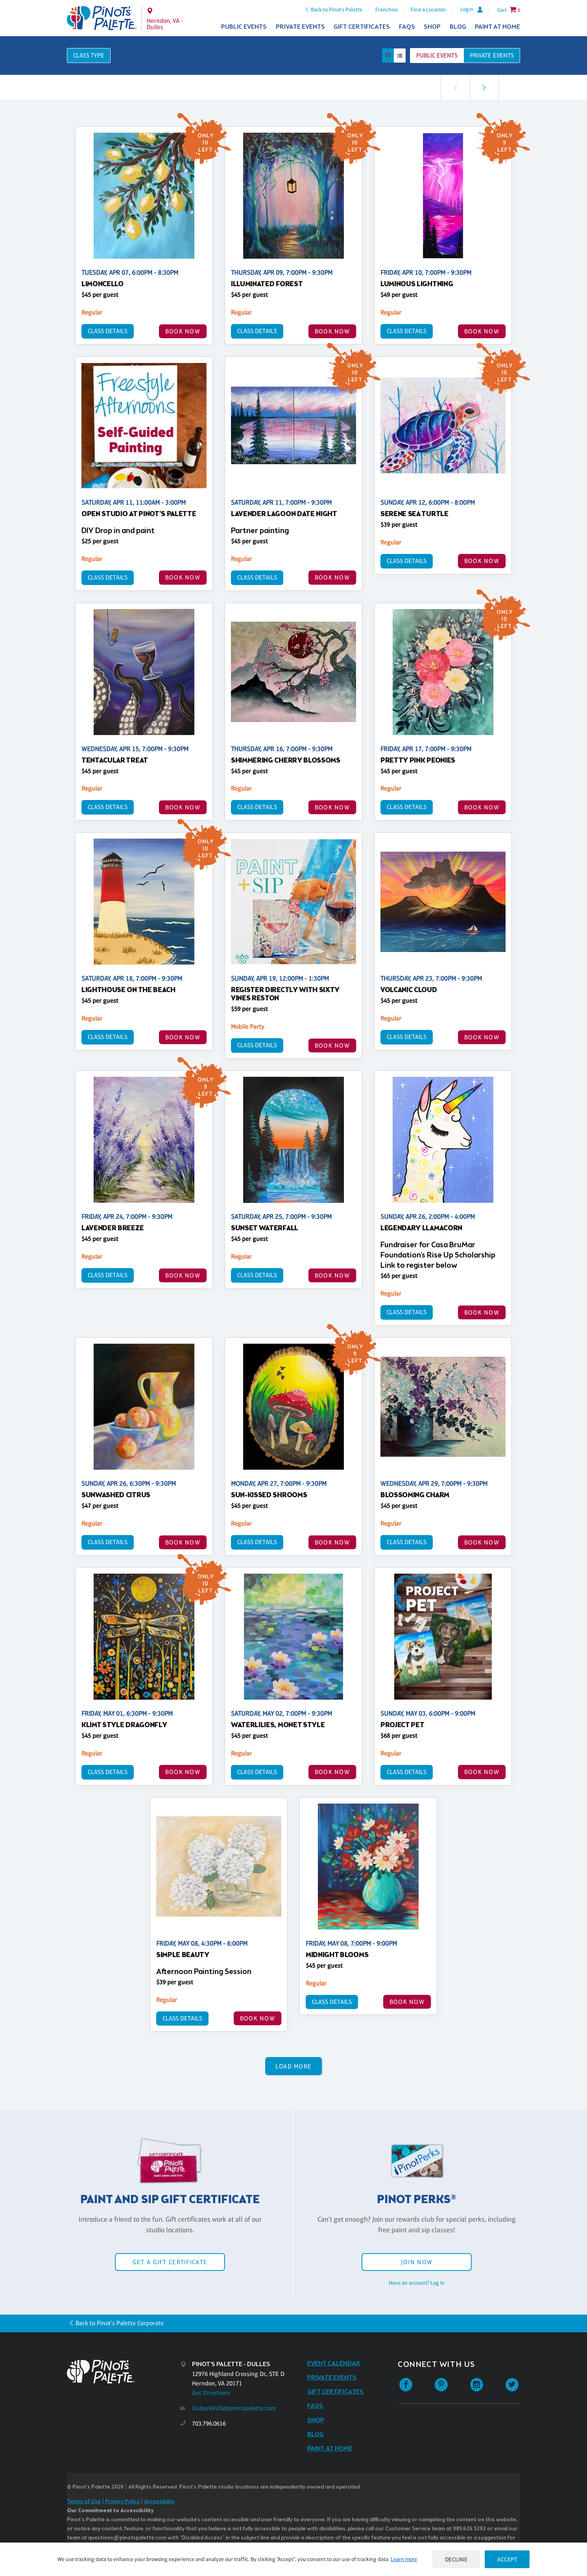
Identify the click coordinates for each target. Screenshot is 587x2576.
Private (492, 55)
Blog (458, 27)
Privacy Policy (122, 2502)
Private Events (300, 27)
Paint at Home (497, 27)
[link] (484, 87)
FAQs (407, 27)
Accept (507, 2559)
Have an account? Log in (417, 2283)
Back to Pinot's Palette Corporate (120, 2323)
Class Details (107, 331)
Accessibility (159, 2502)
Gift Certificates (362, 27)
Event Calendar (333, 2363)
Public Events (244, 27)
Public (437, 55)
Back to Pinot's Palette (336, 9)
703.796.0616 (209, 2423)
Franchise (386, 9)
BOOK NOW (182, 331)
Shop (432, 27)
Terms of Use (84, 2502)
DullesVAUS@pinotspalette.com (234, 2408)
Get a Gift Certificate (170, 2262)
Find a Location (428, 9)
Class (88, 55)
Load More (293, 2066)
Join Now (416, 2262)
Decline (456, 2559)
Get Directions (211, 2392)
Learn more (404, 2559)
